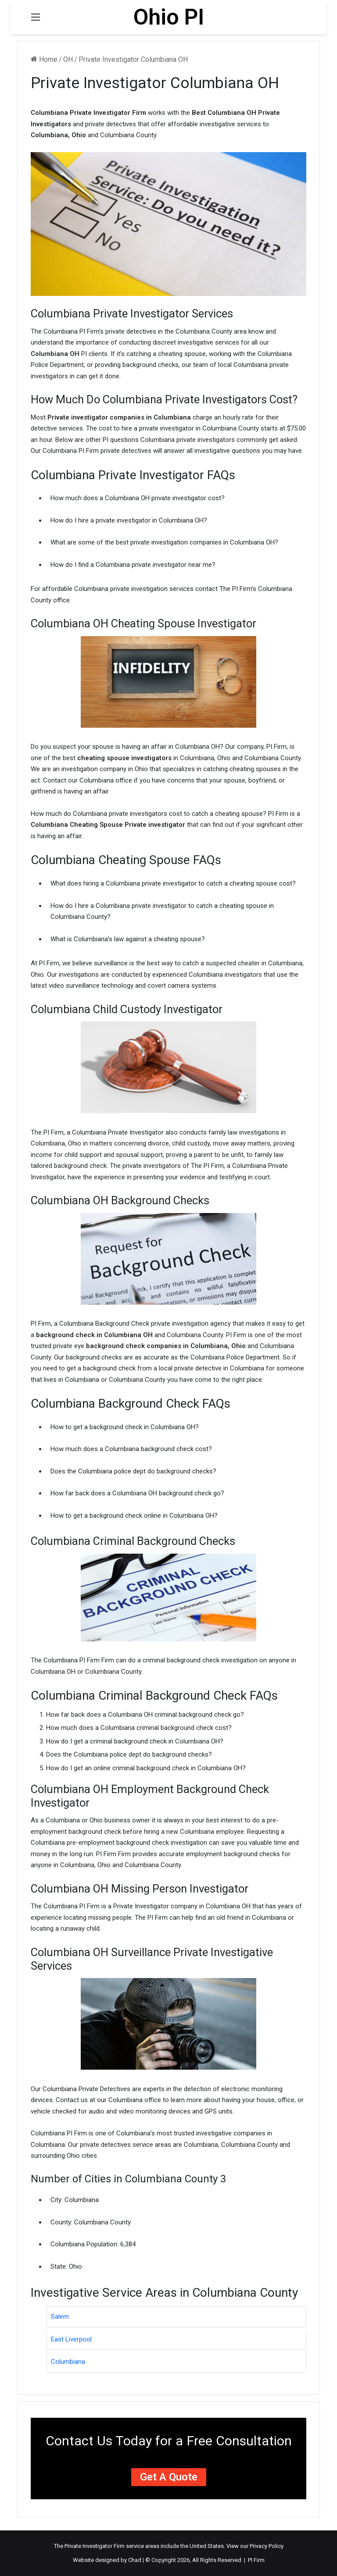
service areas (142, 2546)
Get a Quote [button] (168, 2477)
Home (44, 59)
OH (68, 59)
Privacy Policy (266, 2546)
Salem (60, 2316)
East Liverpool (71, 2339)
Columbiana (68, 2362)
